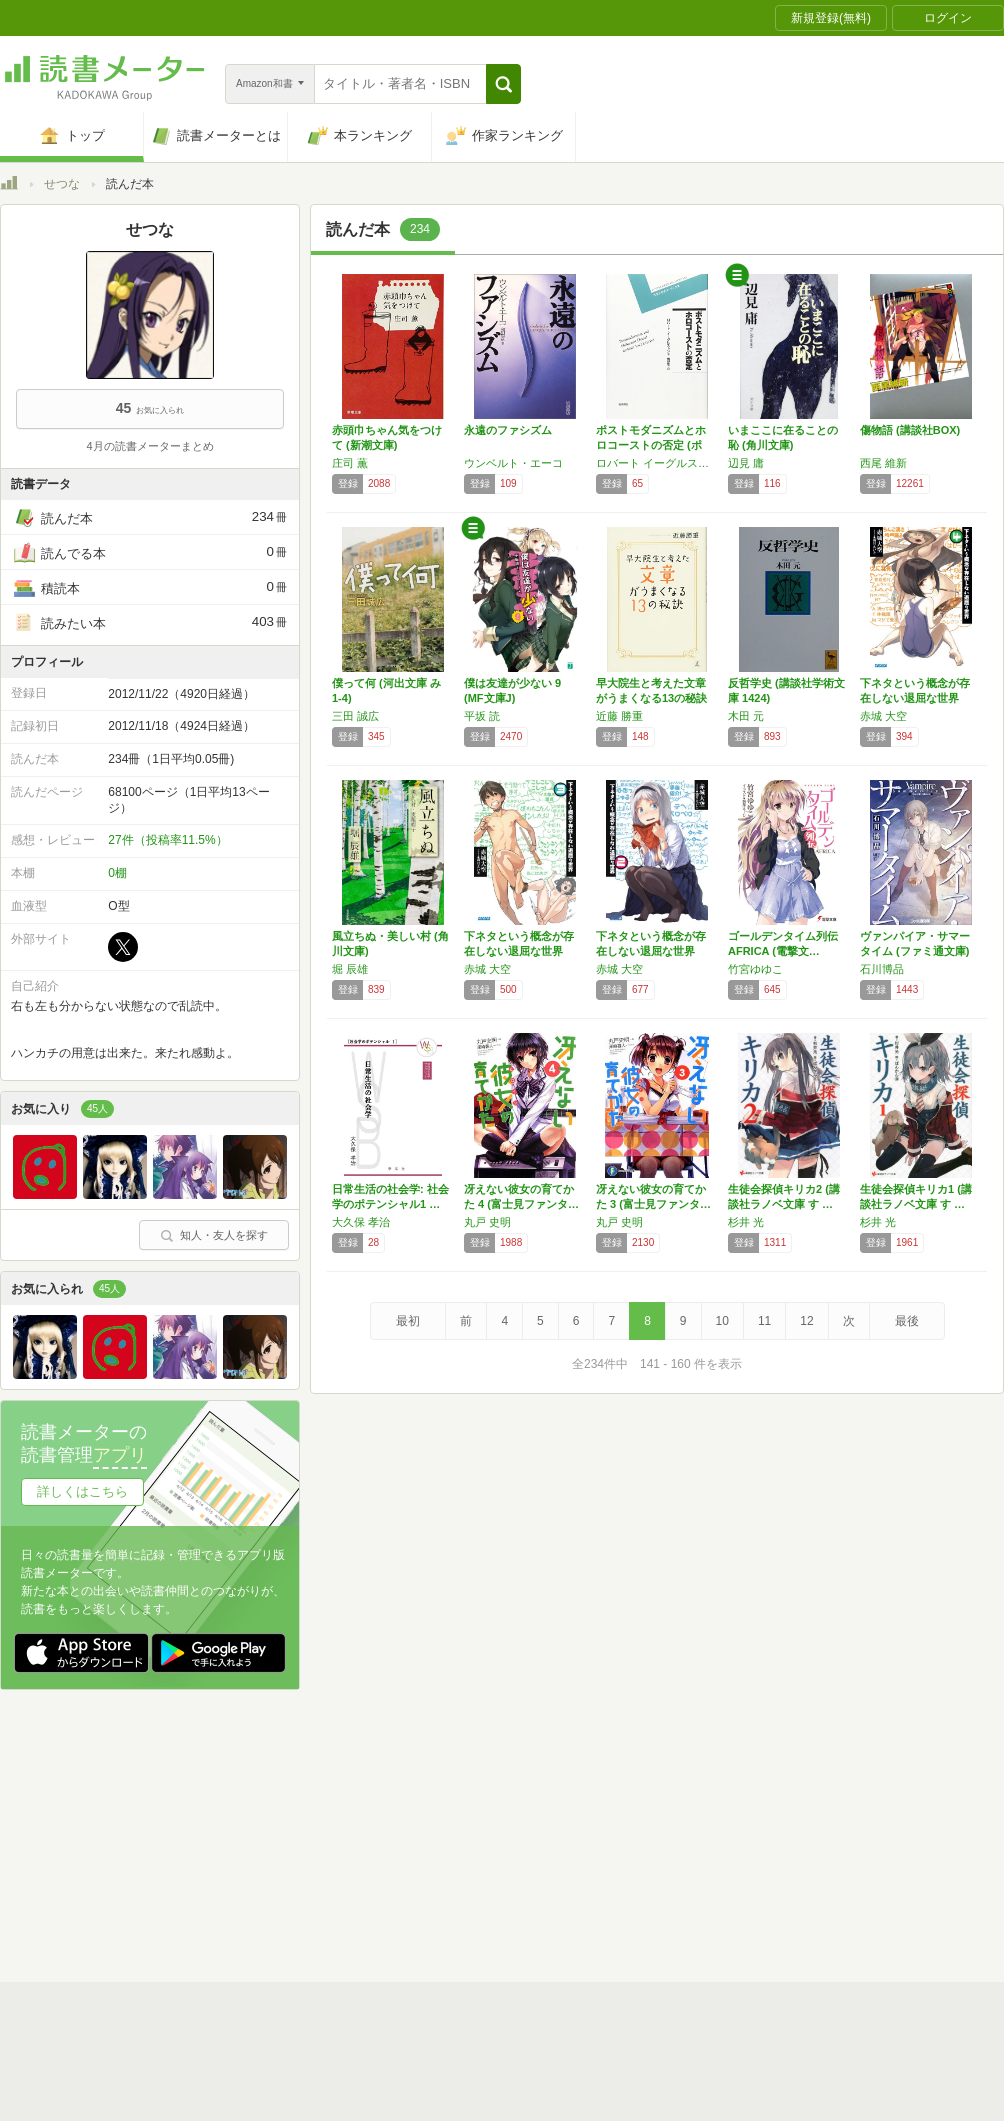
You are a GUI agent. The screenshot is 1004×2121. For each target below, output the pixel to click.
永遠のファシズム (508, 430)
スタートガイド (412, 1802)
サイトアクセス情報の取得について (807, 1833)
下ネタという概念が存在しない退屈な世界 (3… (519, 951)
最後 (907, 1321)
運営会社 (266, 1833)
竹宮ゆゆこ (755, 969)
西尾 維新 (883, 463)
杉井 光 (746, 1222)
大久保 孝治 (361, 1222)
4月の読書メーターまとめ (149, 446)
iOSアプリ (379, 1895)
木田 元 (746, 716)
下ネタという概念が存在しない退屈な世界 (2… (651, 951)
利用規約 (510, 1802)
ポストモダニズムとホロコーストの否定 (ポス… (651, 445)
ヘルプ (260, 1864)
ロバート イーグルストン (657, 463)
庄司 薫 (350, 463)
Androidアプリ (280, 1895)
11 (764, 1321)
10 (722, 1321)
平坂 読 (482, 716)
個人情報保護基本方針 (382, 1833)
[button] (503, 84)
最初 (408, 1321)
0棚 (117, 873)
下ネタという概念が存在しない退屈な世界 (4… (915, 698)
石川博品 (882, 969)
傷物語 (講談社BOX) (910, 430)
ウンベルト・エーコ (513, 463)
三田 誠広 (355, 716)
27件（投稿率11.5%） (167, 840)
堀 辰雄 (350, 969)
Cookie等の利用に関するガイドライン (576, 1833)
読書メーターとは (290, 1802)
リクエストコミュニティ (620, 1864)
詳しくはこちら (82, 1491)
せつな (62, 184)
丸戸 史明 (487, 1222)
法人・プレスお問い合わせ (450, 1864)
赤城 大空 (883, 716)
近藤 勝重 (619, 716)
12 (806, 1321)
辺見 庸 (746, 463)
